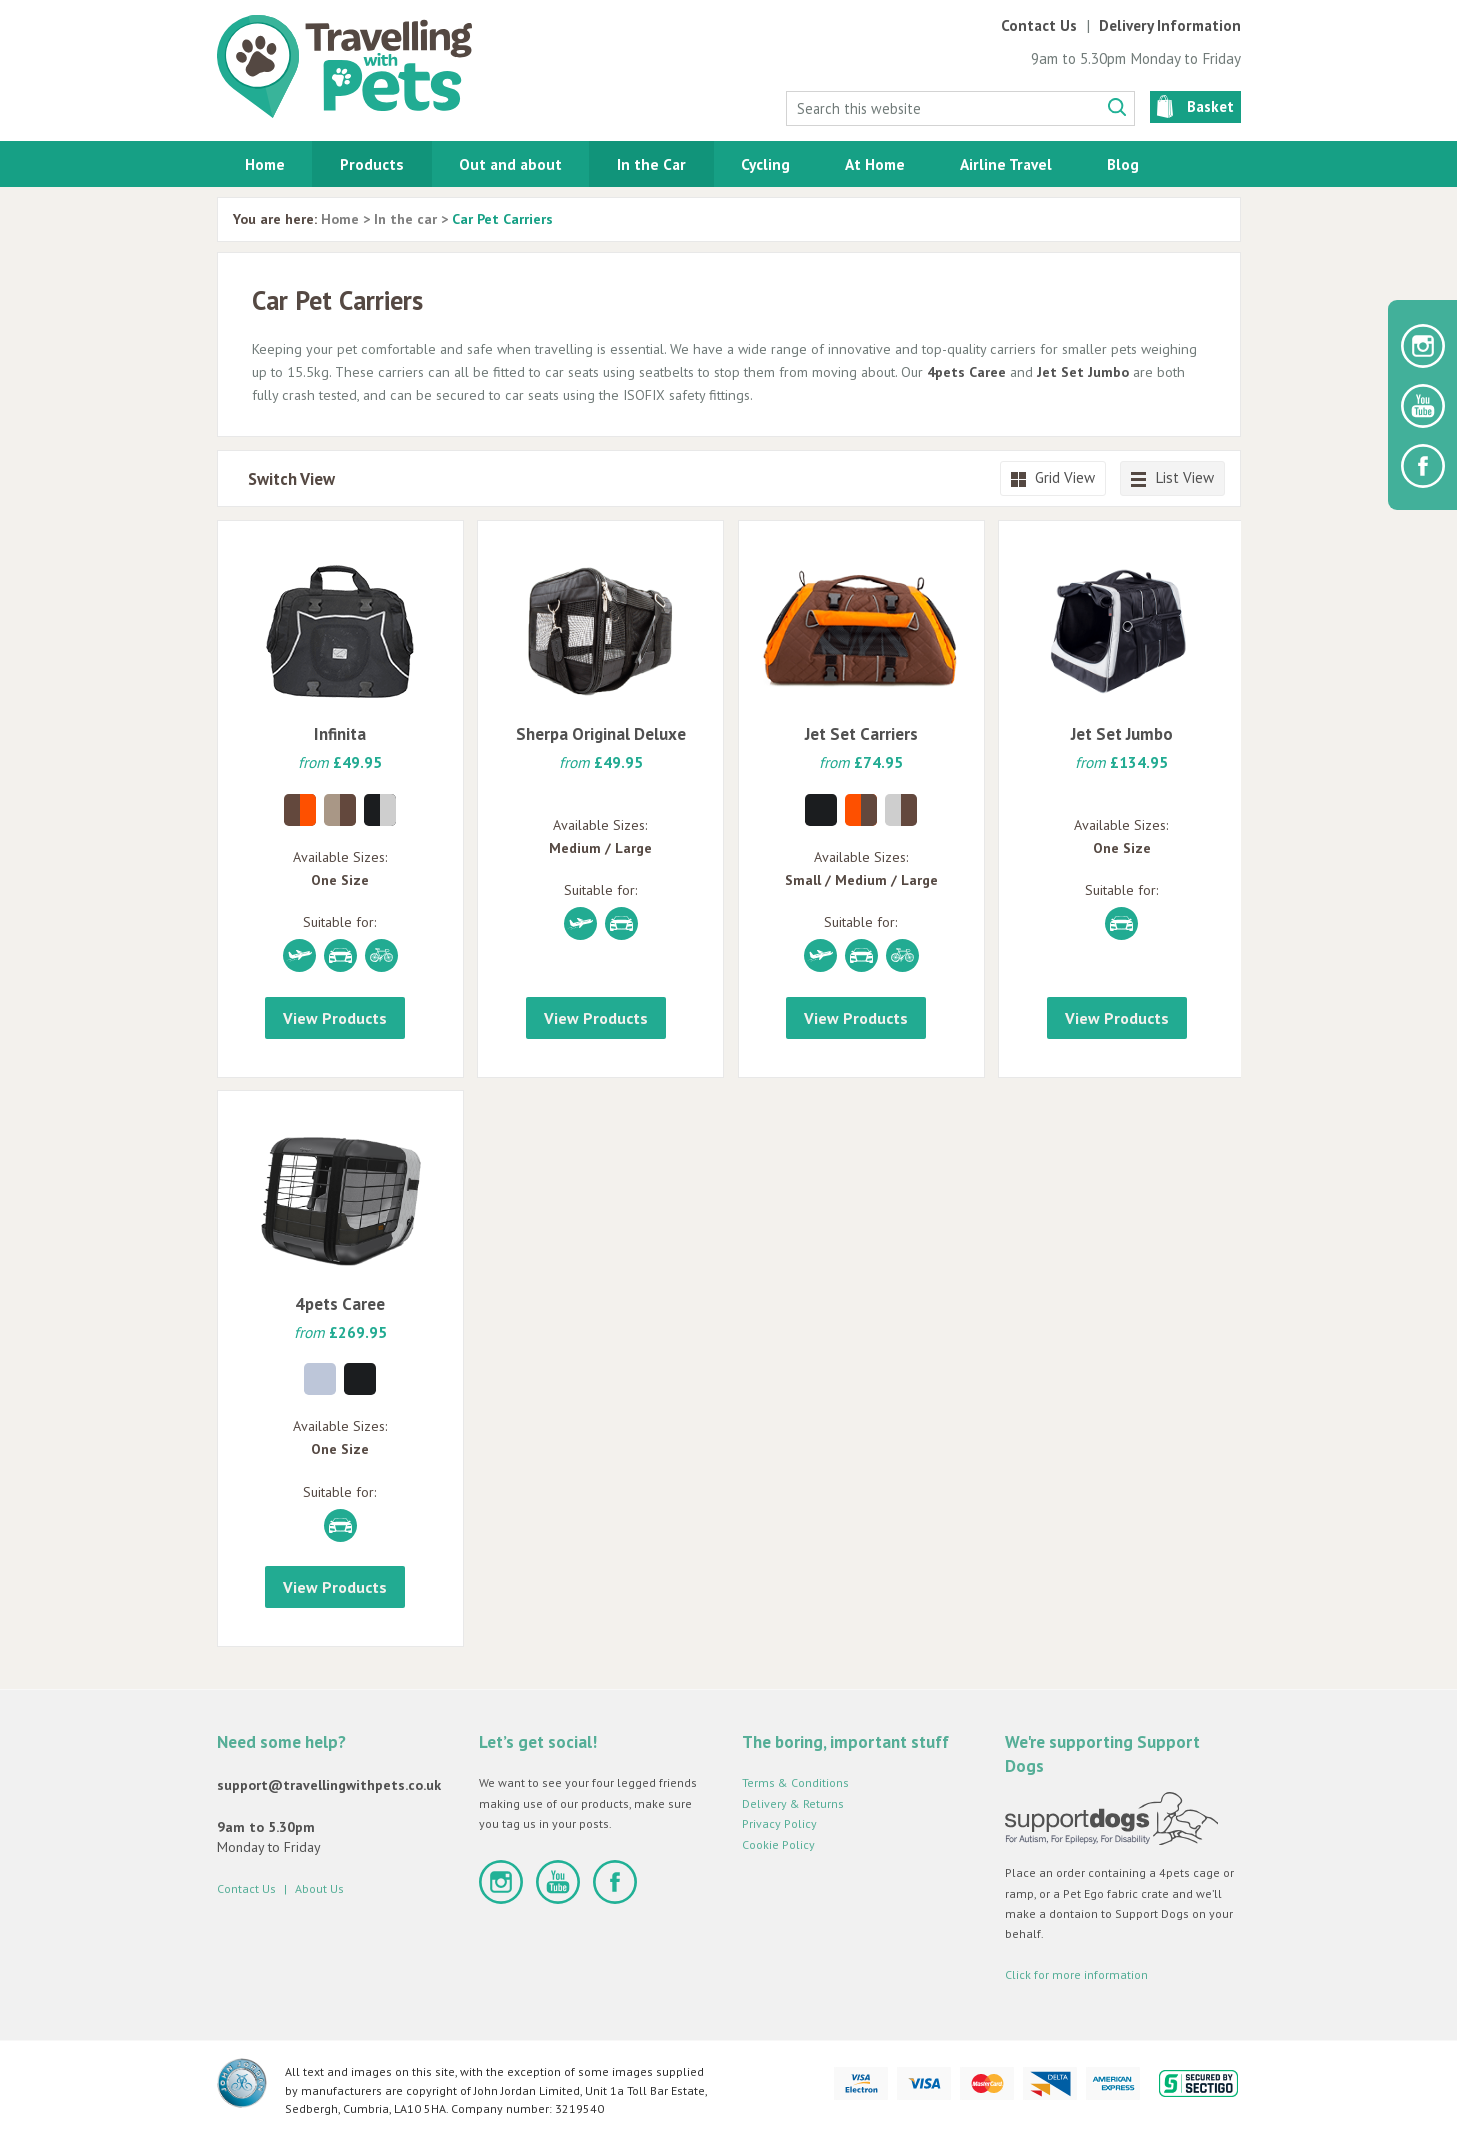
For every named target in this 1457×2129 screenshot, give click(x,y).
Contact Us (1039, 25)
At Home (875, 164)
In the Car (651, 164)
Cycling (765, 164)
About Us (319, 1888)
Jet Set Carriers (861, 734)
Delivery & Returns (793, 1803)
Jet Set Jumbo (1083, 372)
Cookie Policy (778, 1844)
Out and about (510, 164)
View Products (335, 1018)
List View (1172, 477)
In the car (405, 219)
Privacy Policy (779, 1823)
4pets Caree (966, 372)
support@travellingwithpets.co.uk (329, 1785)
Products (372, 164)
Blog (1123, 164)
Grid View (1053, 477)
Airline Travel (1006, 164)
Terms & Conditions (795, 1782)
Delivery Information (1170, 25)
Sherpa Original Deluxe (601, 734)
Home (265, 164)
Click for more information (1076, 1974)
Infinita (340, 734)
